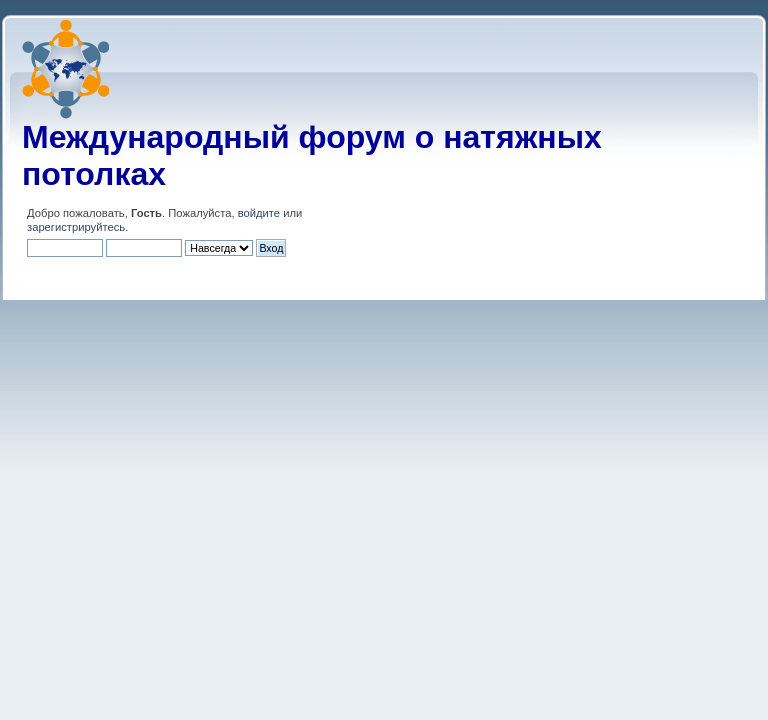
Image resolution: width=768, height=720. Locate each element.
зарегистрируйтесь (76, 227)
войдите (259, 213)
